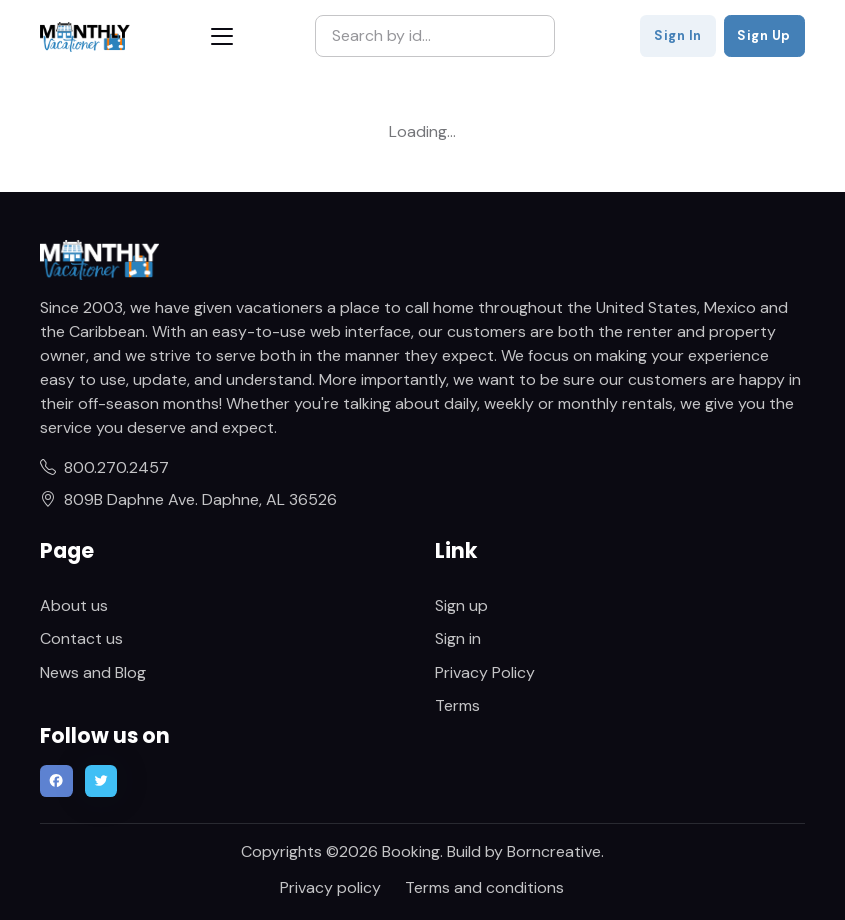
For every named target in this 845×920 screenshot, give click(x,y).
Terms (457, 705)
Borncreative (554, 851)
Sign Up (764, 35)
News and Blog (93, 672)
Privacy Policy (485, 672)
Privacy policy (330, 887)
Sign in (458, 638)
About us (74, 605)
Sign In (678, 35)
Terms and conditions (484, 887)
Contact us (81, 638)
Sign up (461, 605)
